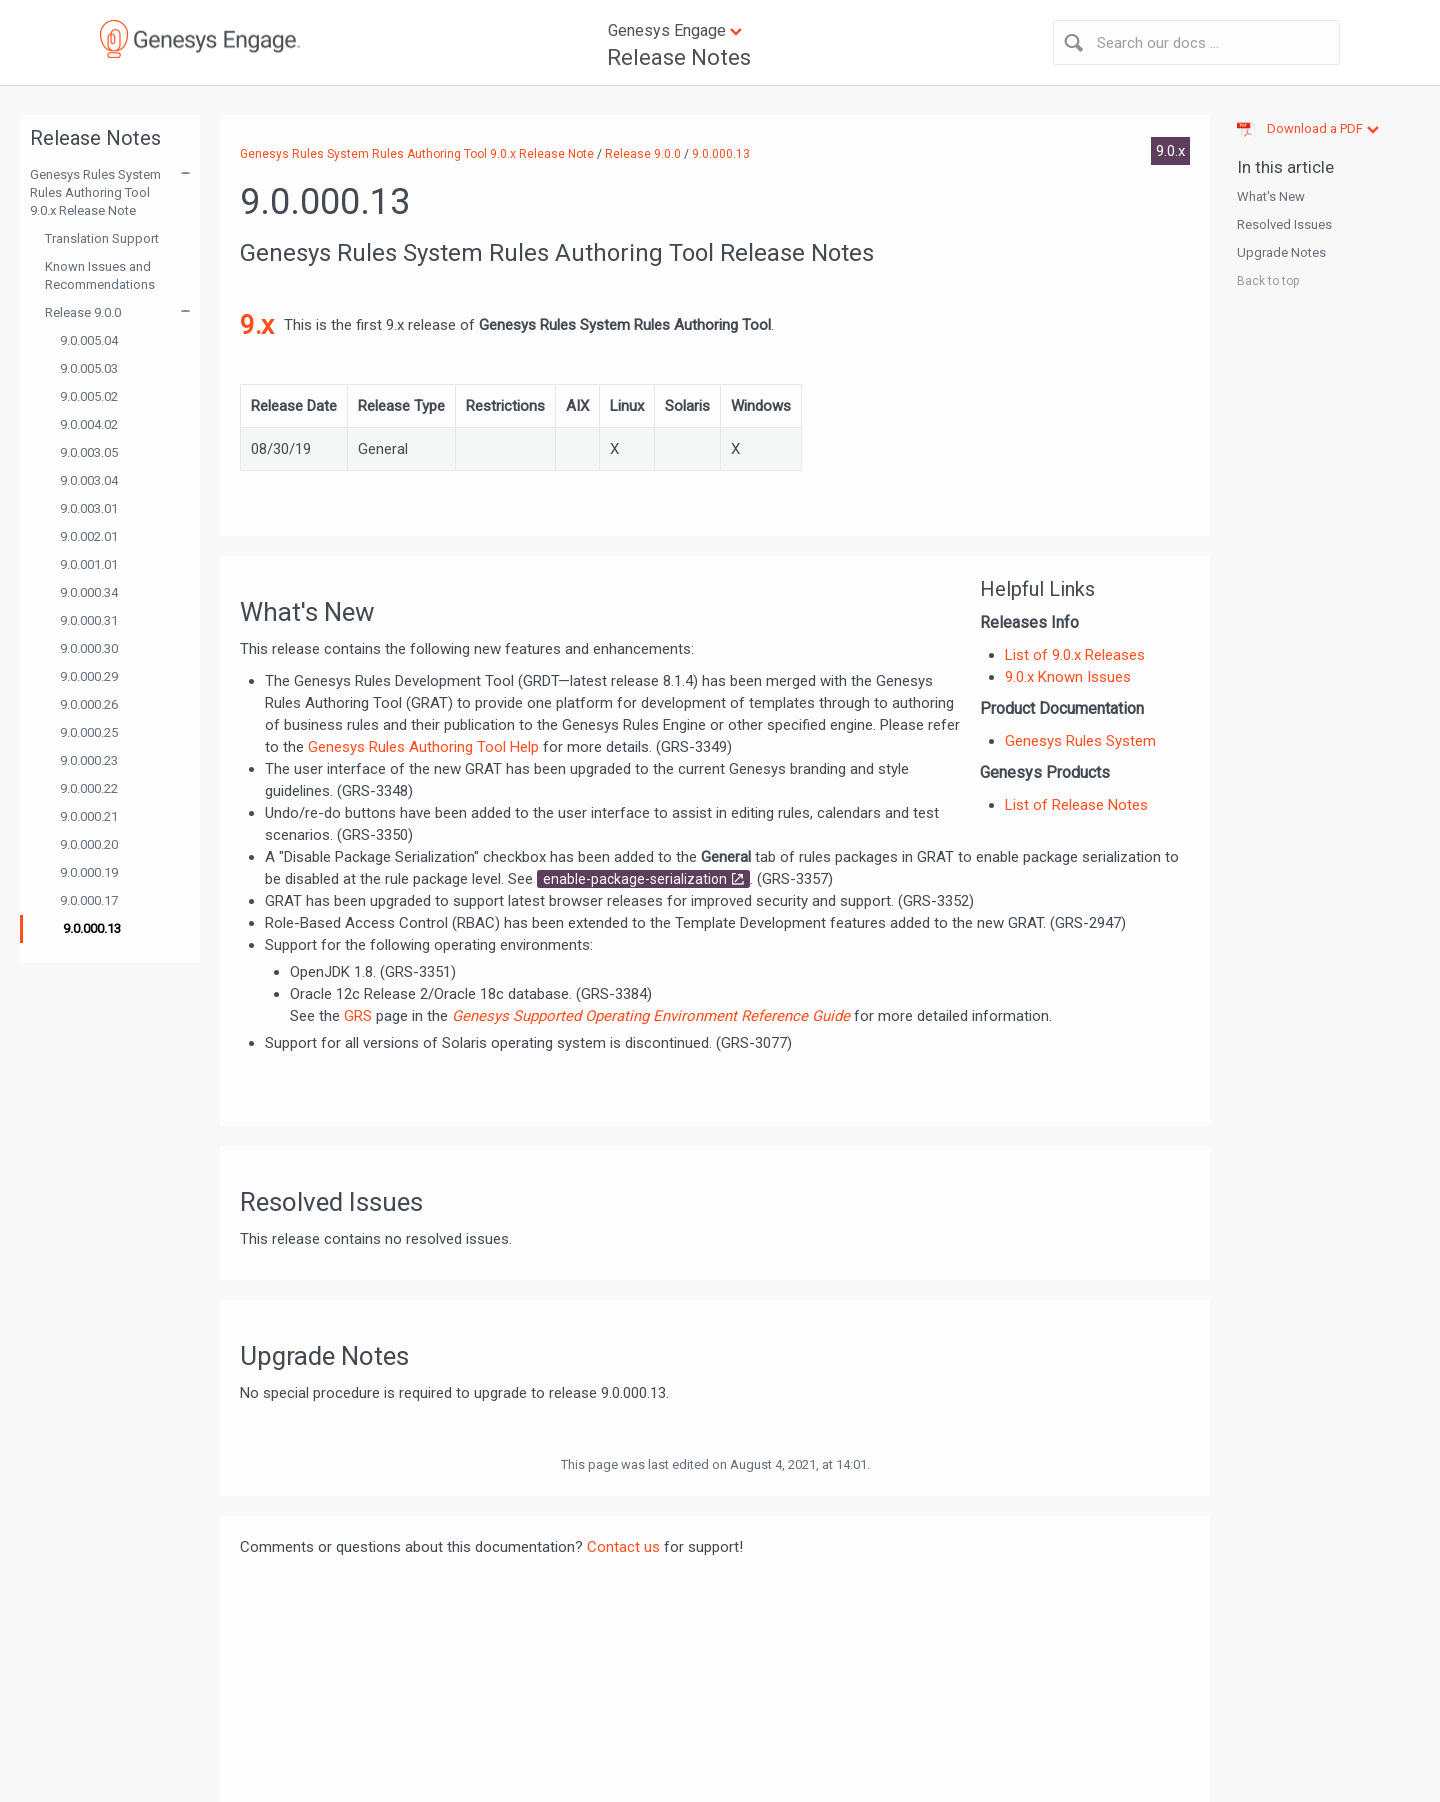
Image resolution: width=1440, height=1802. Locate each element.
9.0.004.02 (89, 424)
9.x (257, 325)
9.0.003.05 (89, 452)
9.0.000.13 (92, 928)
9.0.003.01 (89, 508)
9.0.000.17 (89, 900)
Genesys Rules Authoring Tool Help (423, 747)
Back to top (1268, 281)
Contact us (623, 1547)
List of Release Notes (1076, 805)
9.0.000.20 (89, 844)
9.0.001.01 (89, 564)
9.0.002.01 (89, 536)
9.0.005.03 (89, 368)
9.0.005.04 (89, 340)
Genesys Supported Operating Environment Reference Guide (653, 1016)
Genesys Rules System (1080, 741)
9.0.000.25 (89, 732)
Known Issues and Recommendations (100, 275)
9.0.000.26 (89, 704)
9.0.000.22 (89, 788)
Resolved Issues (1284, 224)
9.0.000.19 (89, 872)
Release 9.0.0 (83, 312)
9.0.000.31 (89, 620)
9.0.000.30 (89, 648)
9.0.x (1170, 151)
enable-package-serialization (635, 879)
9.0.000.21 (89, 816)
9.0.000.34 (89, 592)
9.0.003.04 (89, 480)
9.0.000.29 (89, 676)
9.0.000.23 (89, 760)
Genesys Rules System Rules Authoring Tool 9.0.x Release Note (95, 192)
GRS (358, 1016)
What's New (1271, 196)
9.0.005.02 (89, 396)
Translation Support (102, 238)
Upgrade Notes (1281, 252)
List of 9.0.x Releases (1075, 655)
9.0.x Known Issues (1068, 677)
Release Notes (679, 57)
